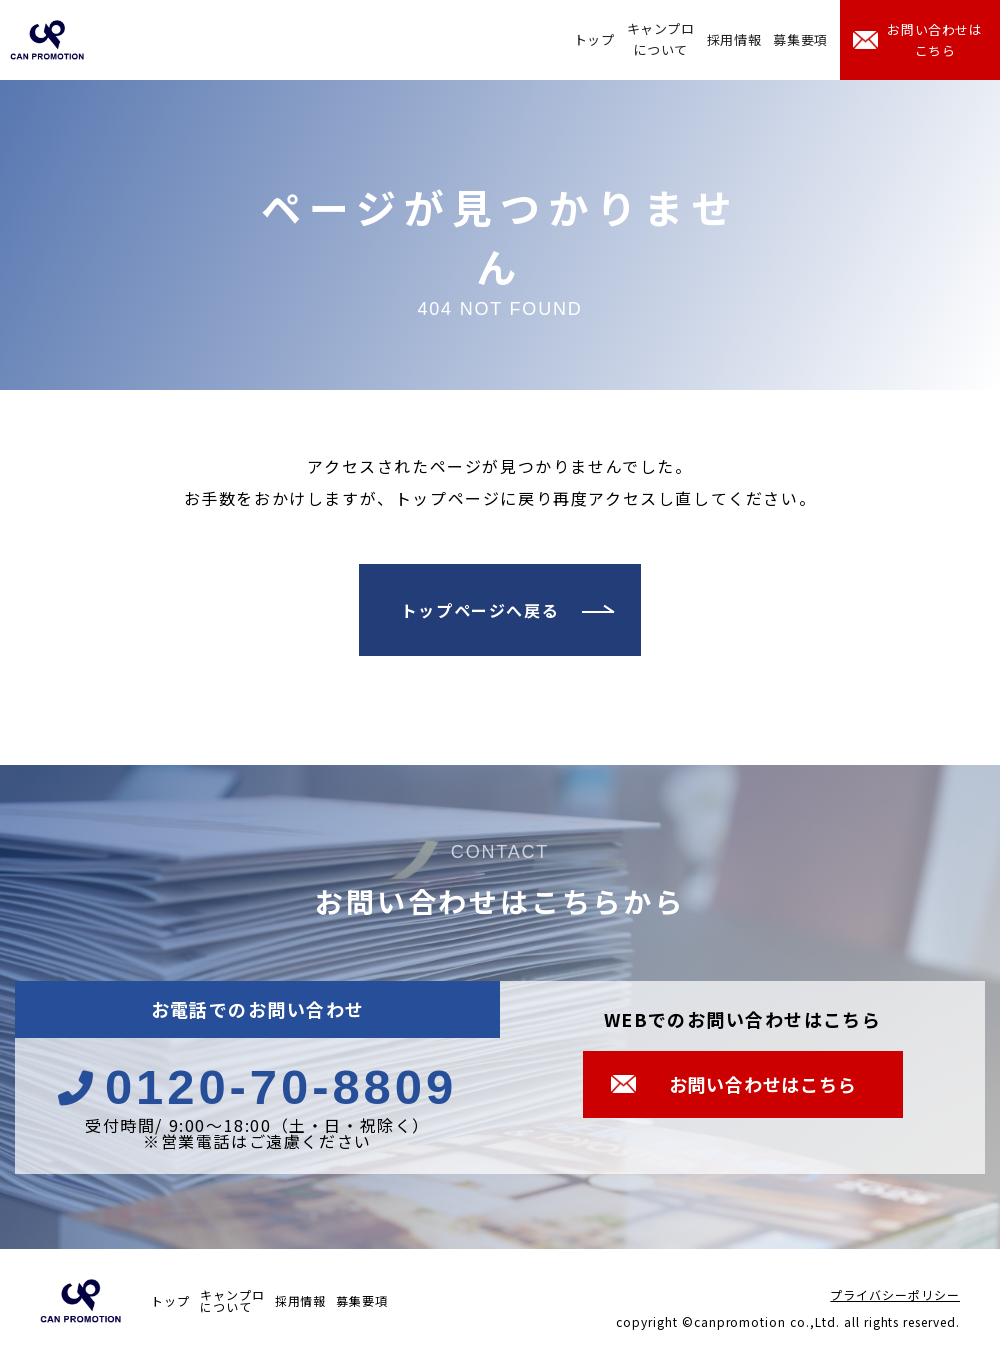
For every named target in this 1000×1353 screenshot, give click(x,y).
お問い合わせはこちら (935, 40)
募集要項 (800, 39)
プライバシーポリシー (895, 1294)
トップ (594, 39)
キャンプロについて (661, 39)
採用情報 (734, 39)
